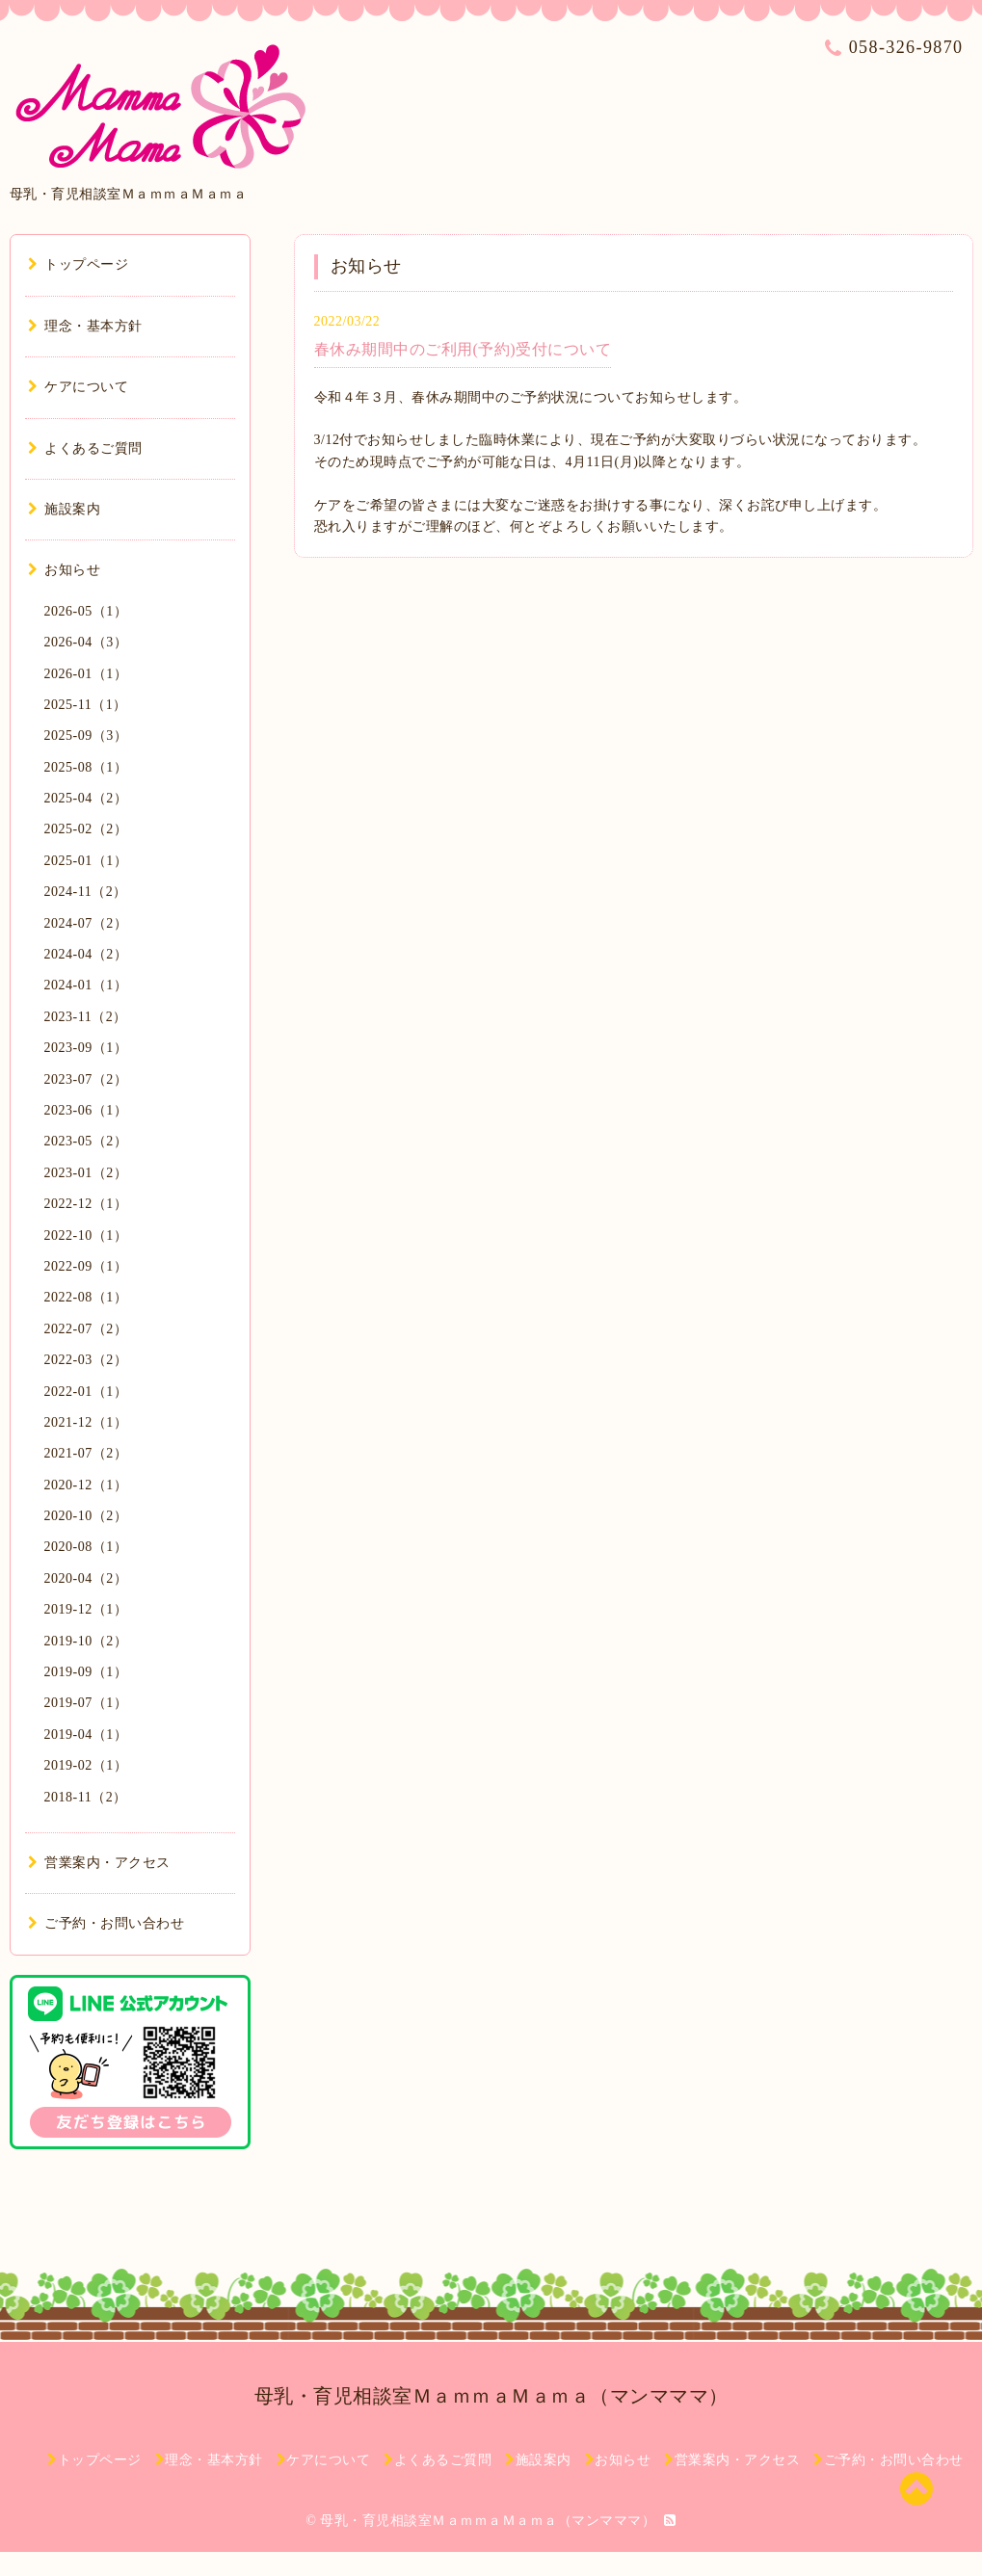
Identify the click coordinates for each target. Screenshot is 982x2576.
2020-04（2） (86, 1578)
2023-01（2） (86, 1173)
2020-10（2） (86, 1516)
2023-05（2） (86, 1141)
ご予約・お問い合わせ (106, 1923)
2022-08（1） (86, 1297)
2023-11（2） (85, 1017)
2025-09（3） (86, 735)
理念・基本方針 (85, 326)
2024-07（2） (86, 923)
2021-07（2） (86, 1453)
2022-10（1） (86, 1235)
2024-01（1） (86, 985)
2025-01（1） (86, 861)
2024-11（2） (85, 891)
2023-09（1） (86, 1047)
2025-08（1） (86, 767)
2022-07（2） (86, 1329)
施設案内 (64, 509)
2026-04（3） (86, 642)
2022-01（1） (86, 1391)
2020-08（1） (86, 1546)
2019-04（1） (86, 1734)
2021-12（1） (86, 1422)
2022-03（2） (86, 1360)
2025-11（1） (85, 704)
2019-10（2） (86, 1641)
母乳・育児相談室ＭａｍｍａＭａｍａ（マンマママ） (491, 2395)
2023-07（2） (86, 1079)
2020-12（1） (86, 1485)
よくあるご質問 (85, 448)
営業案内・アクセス (99, 1862)
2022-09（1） (86, 1266)
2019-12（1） (86, 1609)
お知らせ (64, 570)
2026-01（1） (86, 674)
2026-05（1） (86, 611)
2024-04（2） (86, 954)
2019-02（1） (86, 1765)
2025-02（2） (86, 829)
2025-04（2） (86, 798)
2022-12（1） (86, 1203)
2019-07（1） (86, 1702)
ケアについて (78, 387)
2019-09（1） (86, 1672)
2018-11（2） (85, 1797)
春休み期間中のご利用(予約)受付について (463, 349)
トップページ (78, 264)
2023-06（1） (86, 1110)
